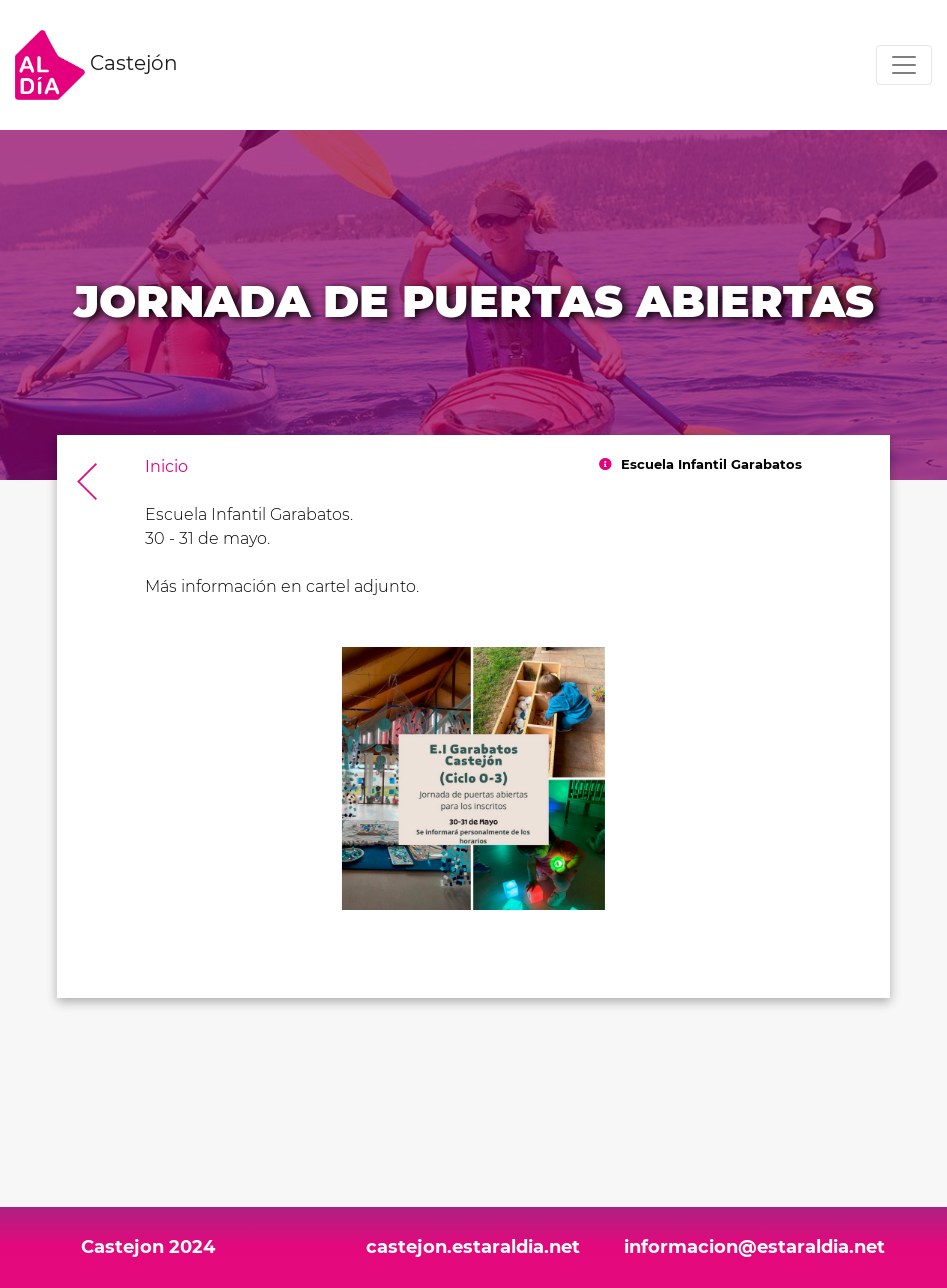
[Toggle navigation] (904, 65)
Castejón (96, 65)
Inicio (166, 466)
